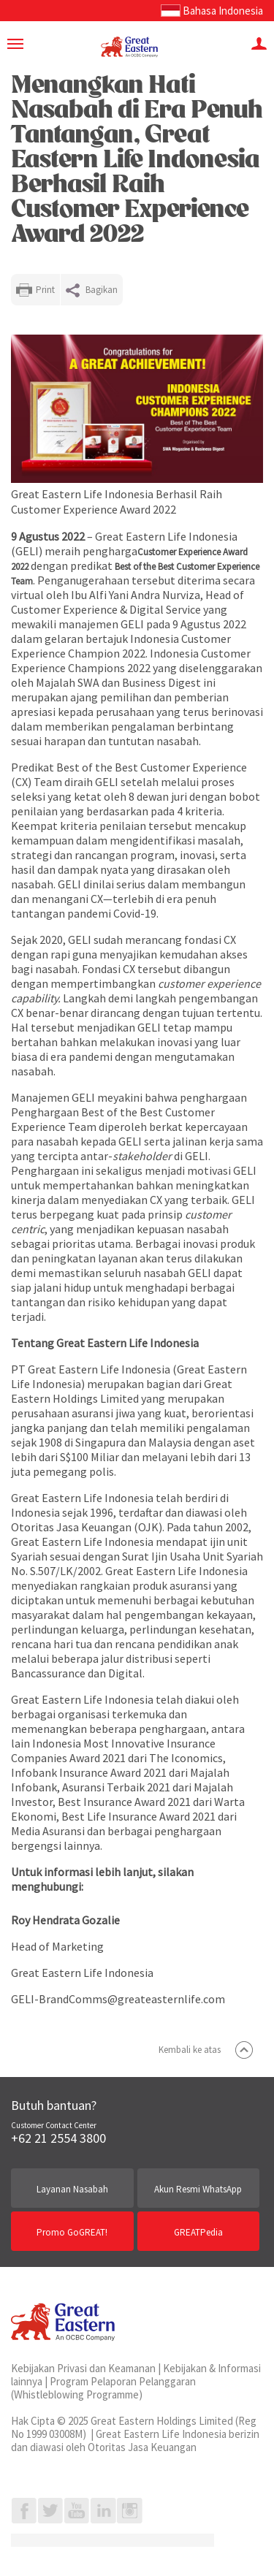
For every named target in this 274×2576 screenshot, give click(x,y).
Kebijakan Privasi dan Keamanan (83, 2368)
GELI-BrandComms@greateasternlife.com (118, 1999)
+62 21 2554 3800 (58, 2138)
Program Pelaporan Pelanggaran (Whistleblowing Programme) (103, 2387)
